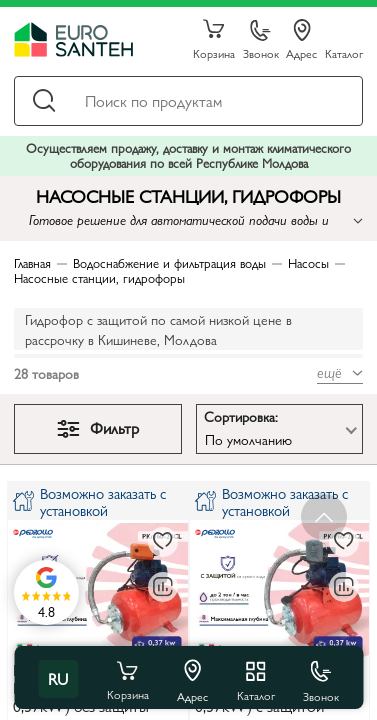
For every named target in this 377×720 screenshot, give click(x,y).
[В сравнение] (163, 587)
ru (58, 678)
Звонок (261, 40)
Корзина (214, 40)
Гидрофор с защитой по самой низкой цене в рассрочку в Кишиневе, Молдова (158, 329)
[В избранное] (163, 542)
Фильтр (98, 427)
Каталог (344, 52)
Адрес (301, 40)
